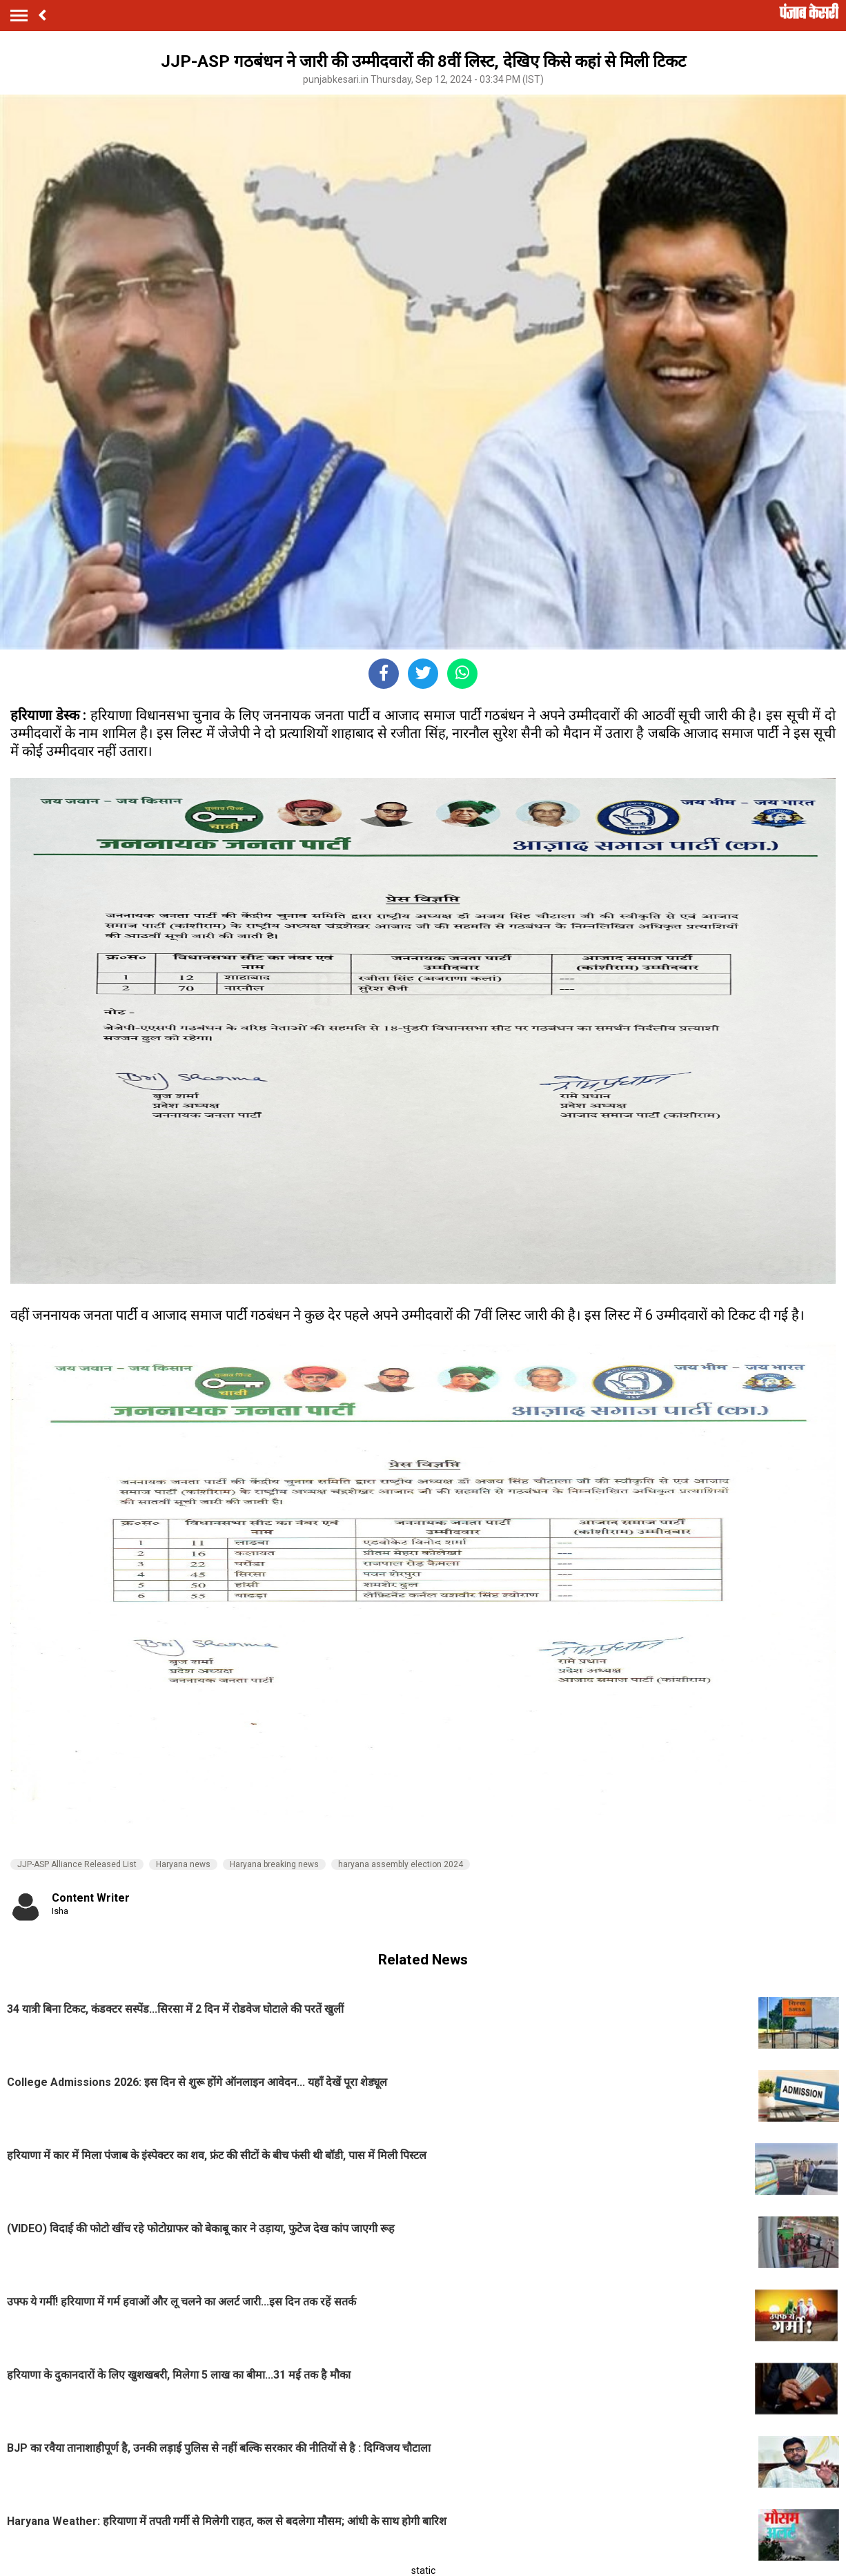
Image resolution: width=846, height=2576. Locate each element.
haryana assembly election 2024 (400, 1864)
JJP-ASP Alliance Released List (77, 1864)
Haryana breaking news (274, 1864)
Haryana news (183, 1864)
